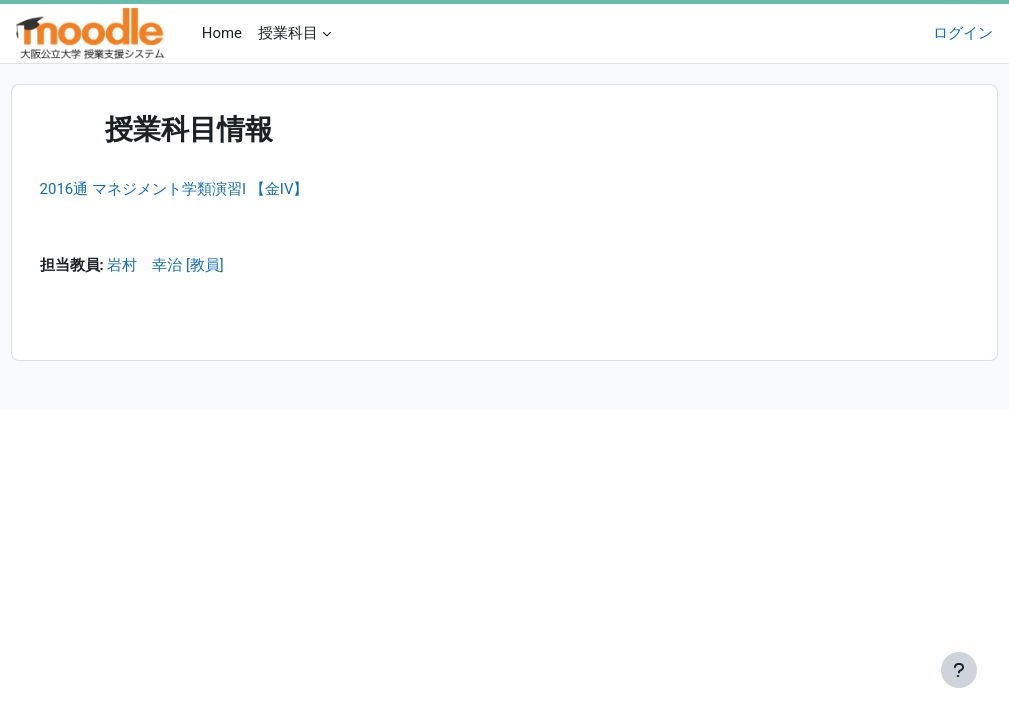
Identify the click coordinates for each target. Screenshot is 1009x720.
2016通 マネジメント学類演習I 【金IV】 (211, 189)
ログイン (963, 33)
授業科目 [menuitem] (288, 33)
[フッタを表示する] (959, 670)
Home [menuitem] (222, 33)
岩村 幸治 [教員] (203, 267)
